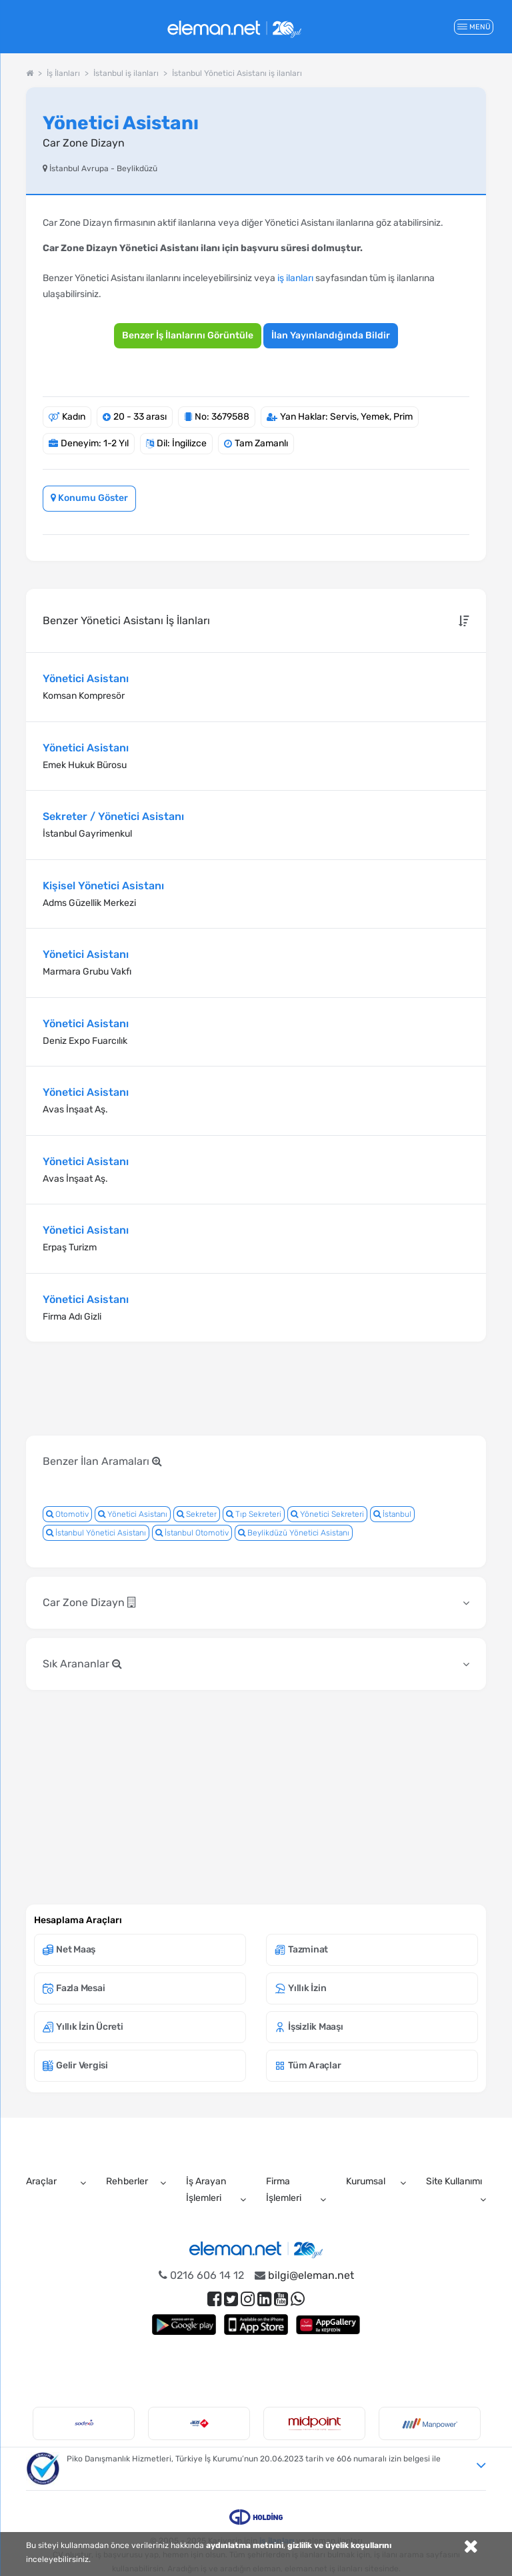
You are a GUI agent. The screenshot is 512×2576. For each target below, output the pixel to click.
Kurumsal (365, 2181)
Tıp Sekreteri (253, 1514)
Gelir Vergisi (75, 2065)
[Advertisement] (268, 1390)
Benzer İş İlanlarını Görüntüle (187, 335)
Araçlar (41, 2181)
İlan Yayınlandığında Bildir (330, 335)
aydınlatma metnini (244, 2545)
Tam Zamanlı (261, 443)
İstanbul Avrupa (79, 168)
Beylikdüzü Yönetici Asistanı (293, 1532)
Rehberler (127, 2181)
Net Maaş (69, 1949)
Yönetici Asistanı (132, 1514)
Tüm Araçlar (308, 2065)
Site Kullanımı (454, 2181)
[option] (83, 2423)
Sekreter (197, 1514)
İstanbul (392, 1514)
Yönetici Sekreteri (327, 1514)
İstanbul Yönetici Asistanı (96, 1532)
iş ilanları (295, 278)
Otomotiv (67, 1514)
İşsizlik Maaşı (309, 2026)
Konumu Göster (89, 498)
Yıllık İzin (300, 1988)
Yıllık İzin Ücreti (83, 2026)
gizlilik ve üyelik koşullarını (339, 2545)
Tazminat (301, 1949)
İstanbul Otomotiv (192, 1532)
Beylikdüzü (137, 168)
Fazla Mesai (74, 1988)
